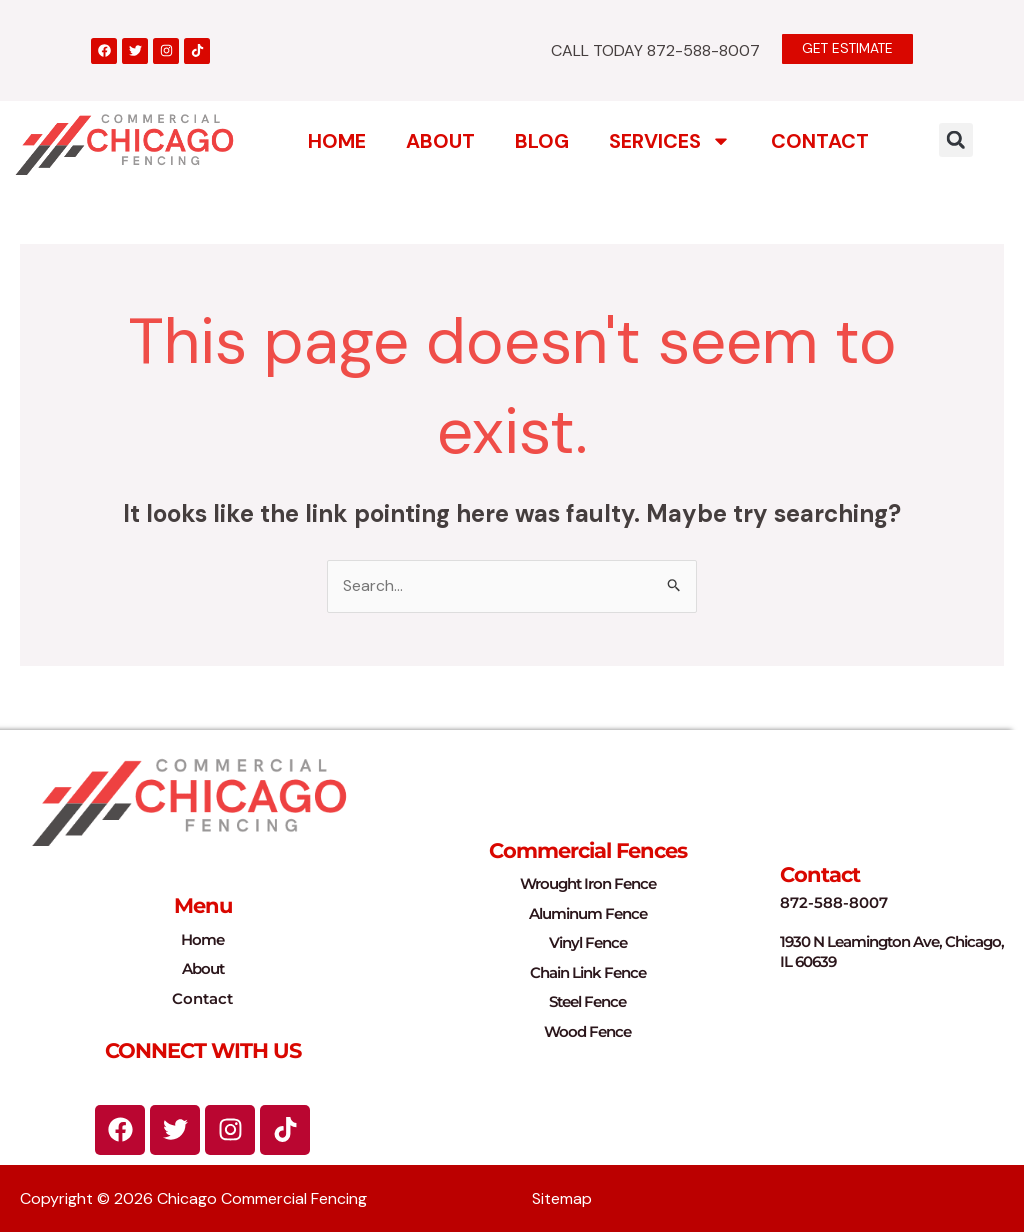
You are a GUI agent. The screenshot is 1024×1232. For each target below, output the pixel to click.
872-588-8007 (834, 902)
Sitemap (562, 1198)
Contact (820, 141)
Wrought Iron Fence (588, 884)
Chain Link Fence (588, 972)
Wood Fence (587, 1031)
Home (337, 141)
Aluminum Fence (588, 913)
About (440, 141)
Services (670, 141)
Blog (542, 141)
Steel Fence (587, 1002)
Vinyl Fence (588, 943)
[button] (956, 140)
